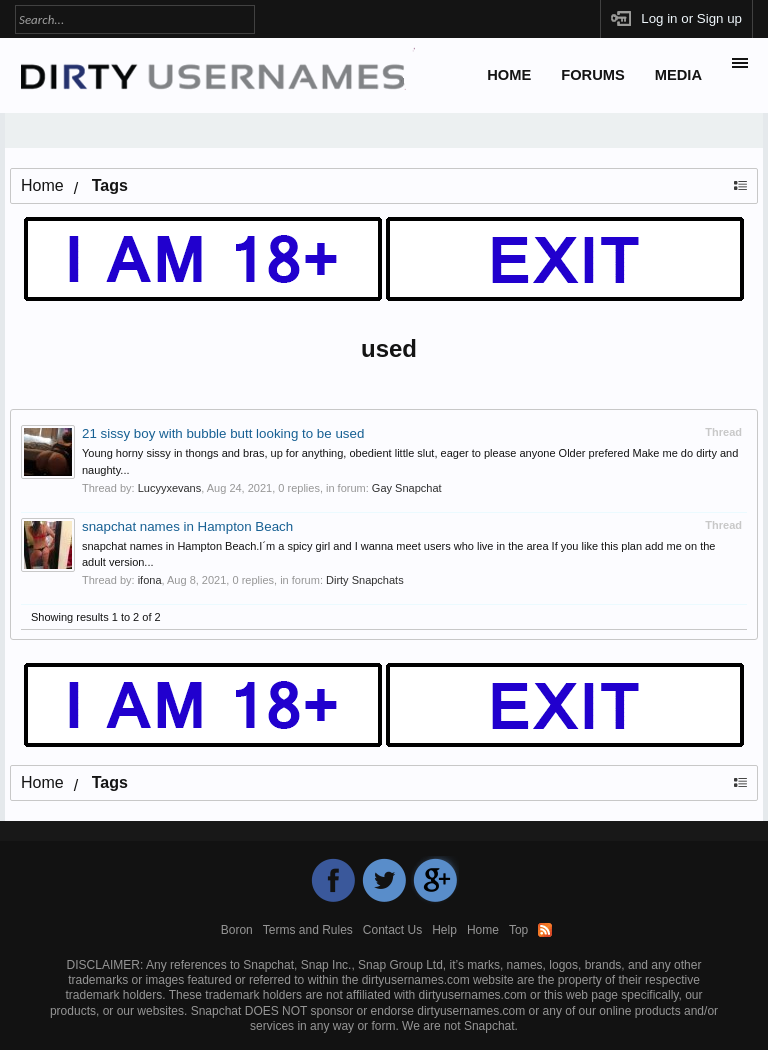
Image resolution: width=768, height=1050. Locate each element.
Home (509, 75)
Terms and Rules (308, 930)
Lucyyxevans (170, 488)
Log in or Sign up (691, 18)
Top (518, 930)
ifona (150, 580)
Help (444, 930)
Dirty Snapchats (365, 580)
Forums (593, 75)
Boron (237, 930)
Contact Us (392, 930)
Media (678, 75)
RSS (545, 930)
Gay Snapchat (407, 488)
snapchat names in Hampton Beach (187, 526)
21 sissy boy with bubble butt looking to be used (223, 433)
